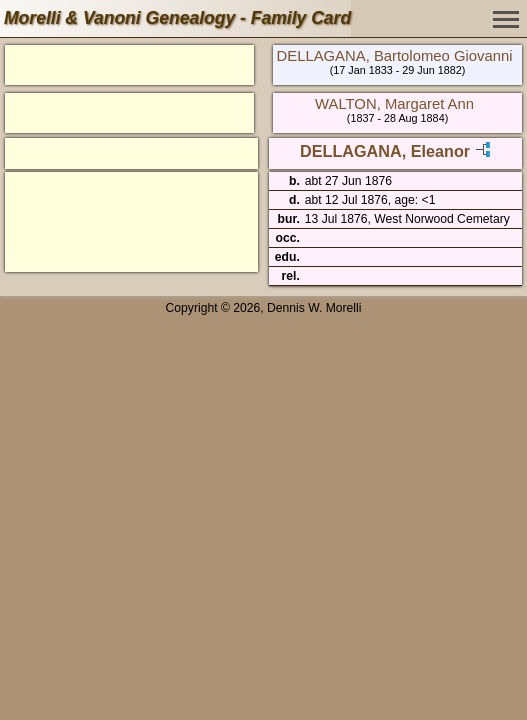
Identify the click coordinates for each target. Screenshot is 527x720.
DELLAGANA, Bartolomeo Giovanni (395, 56)
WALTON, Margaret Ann (394, 104)
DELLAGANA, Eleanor (385, 151)
